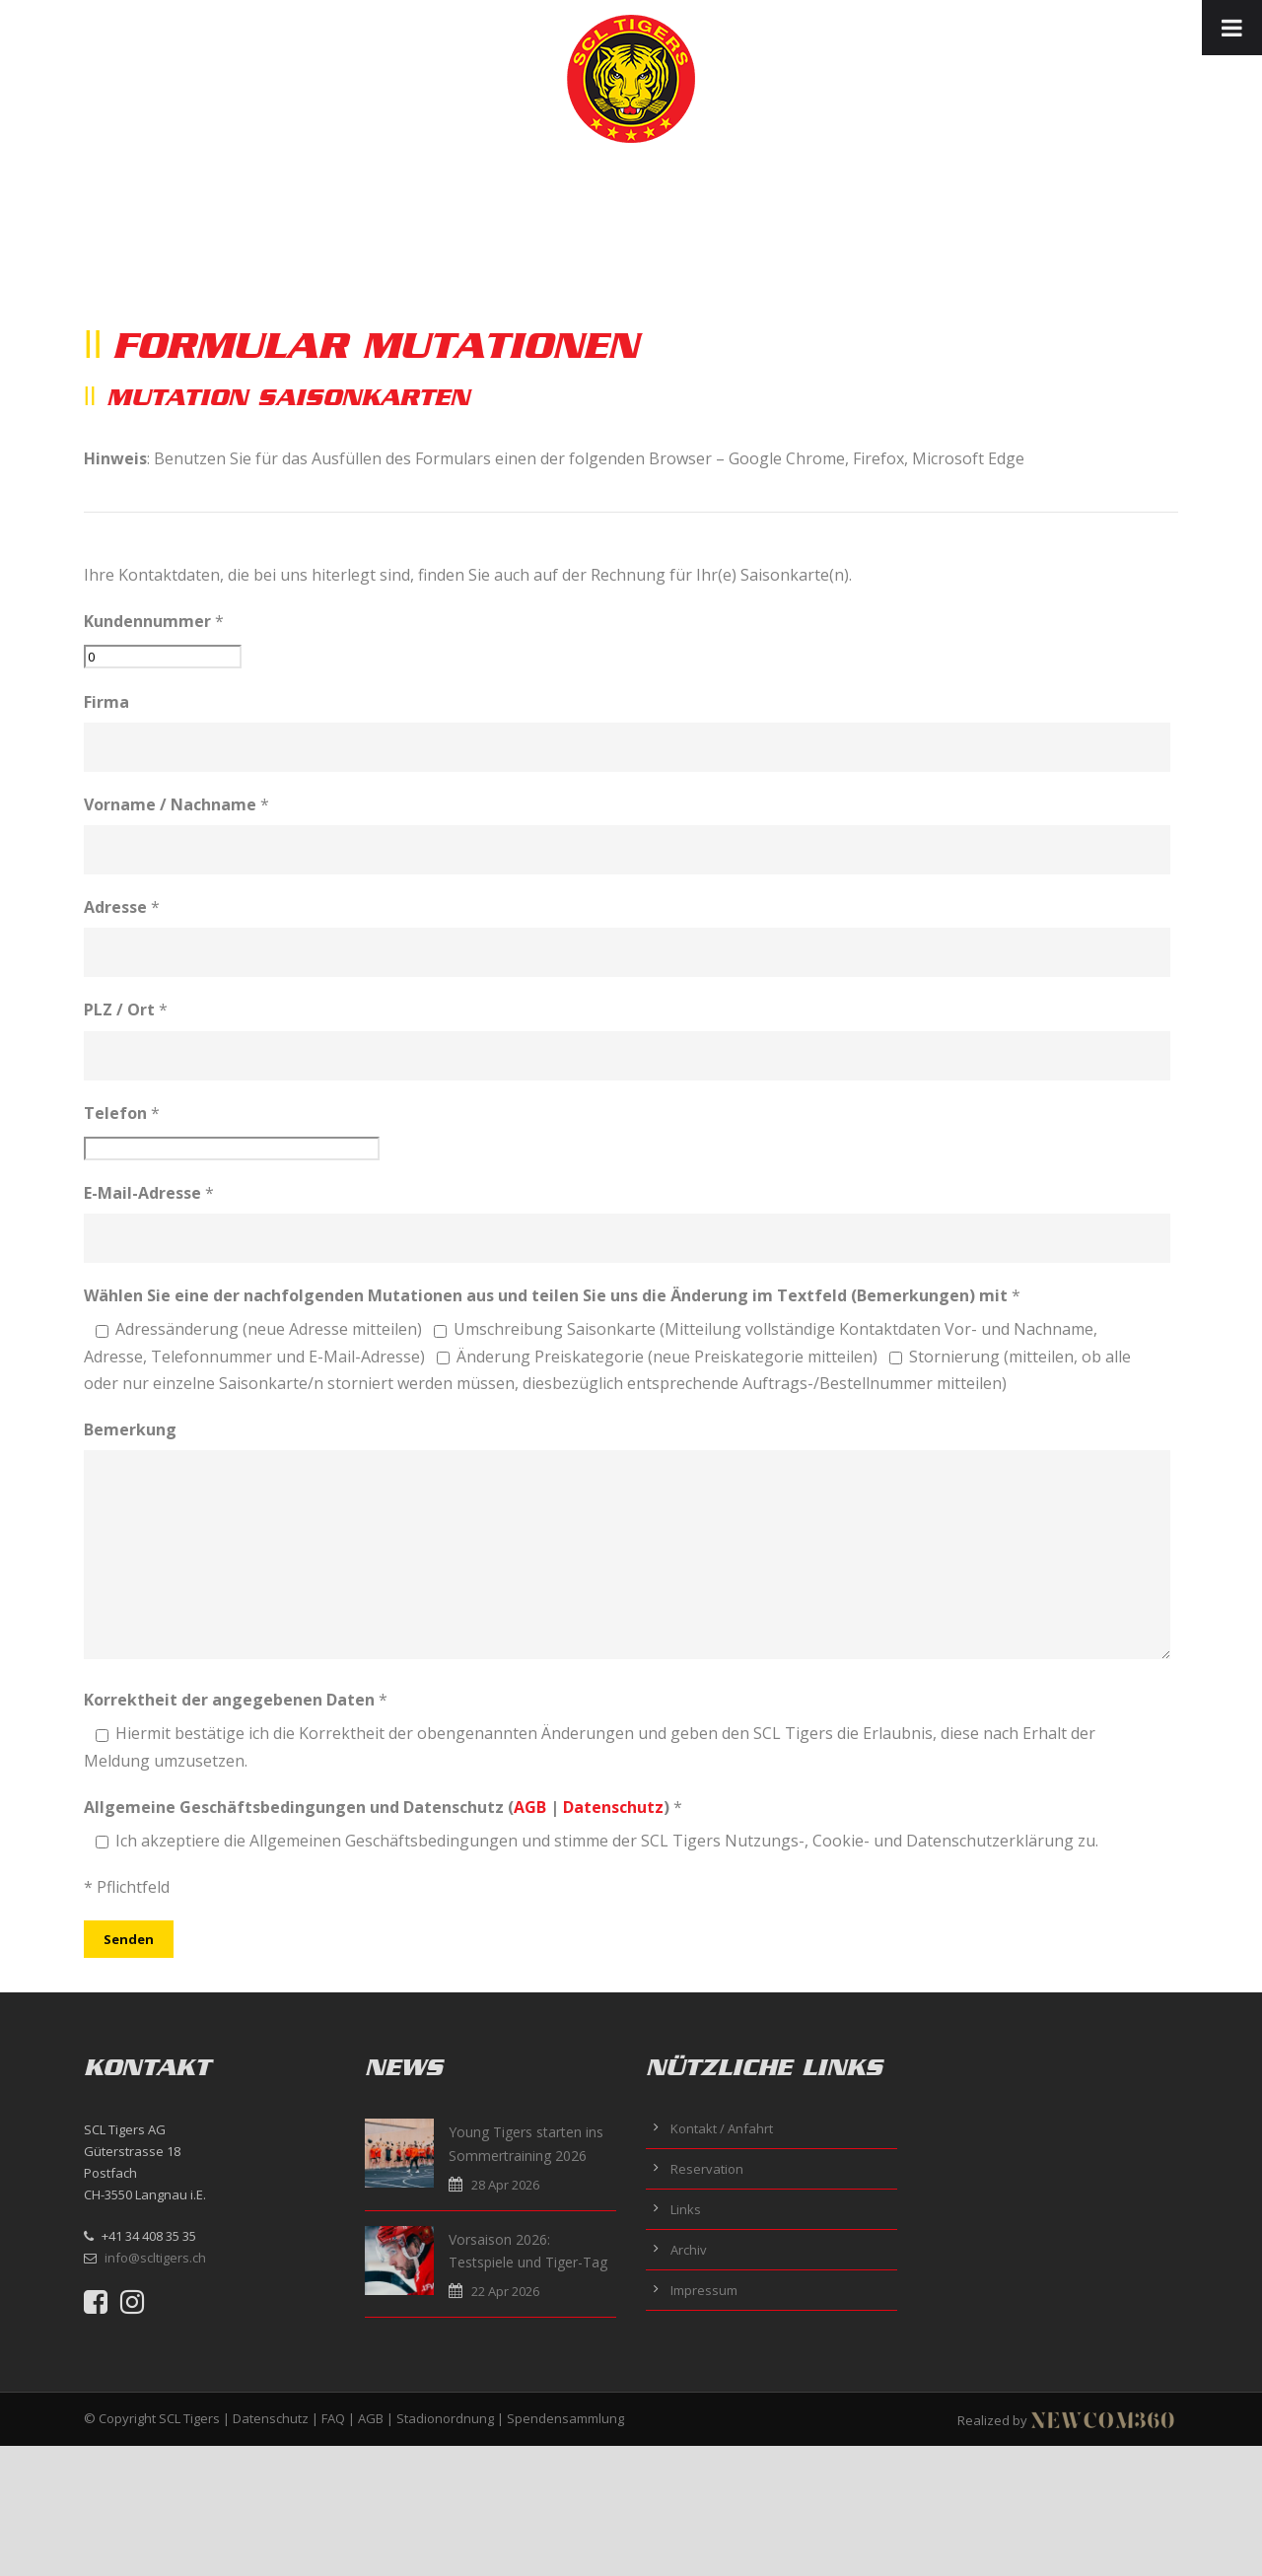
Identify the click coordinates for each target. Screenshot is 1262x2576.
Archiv (688, 2250)
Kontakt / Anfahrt (721, 2128)
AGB (530, 1807)
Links (685, 2209)
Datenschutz (613, 1807)
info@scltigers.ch (155, 2257)
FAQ (333, 2418)
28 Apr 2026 (505, 2184)
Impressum (703, 2290)
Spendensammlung (565, 2418)
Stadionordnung (445, 2418)
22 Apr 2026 (505, 2291)
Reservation (706, 2169)
